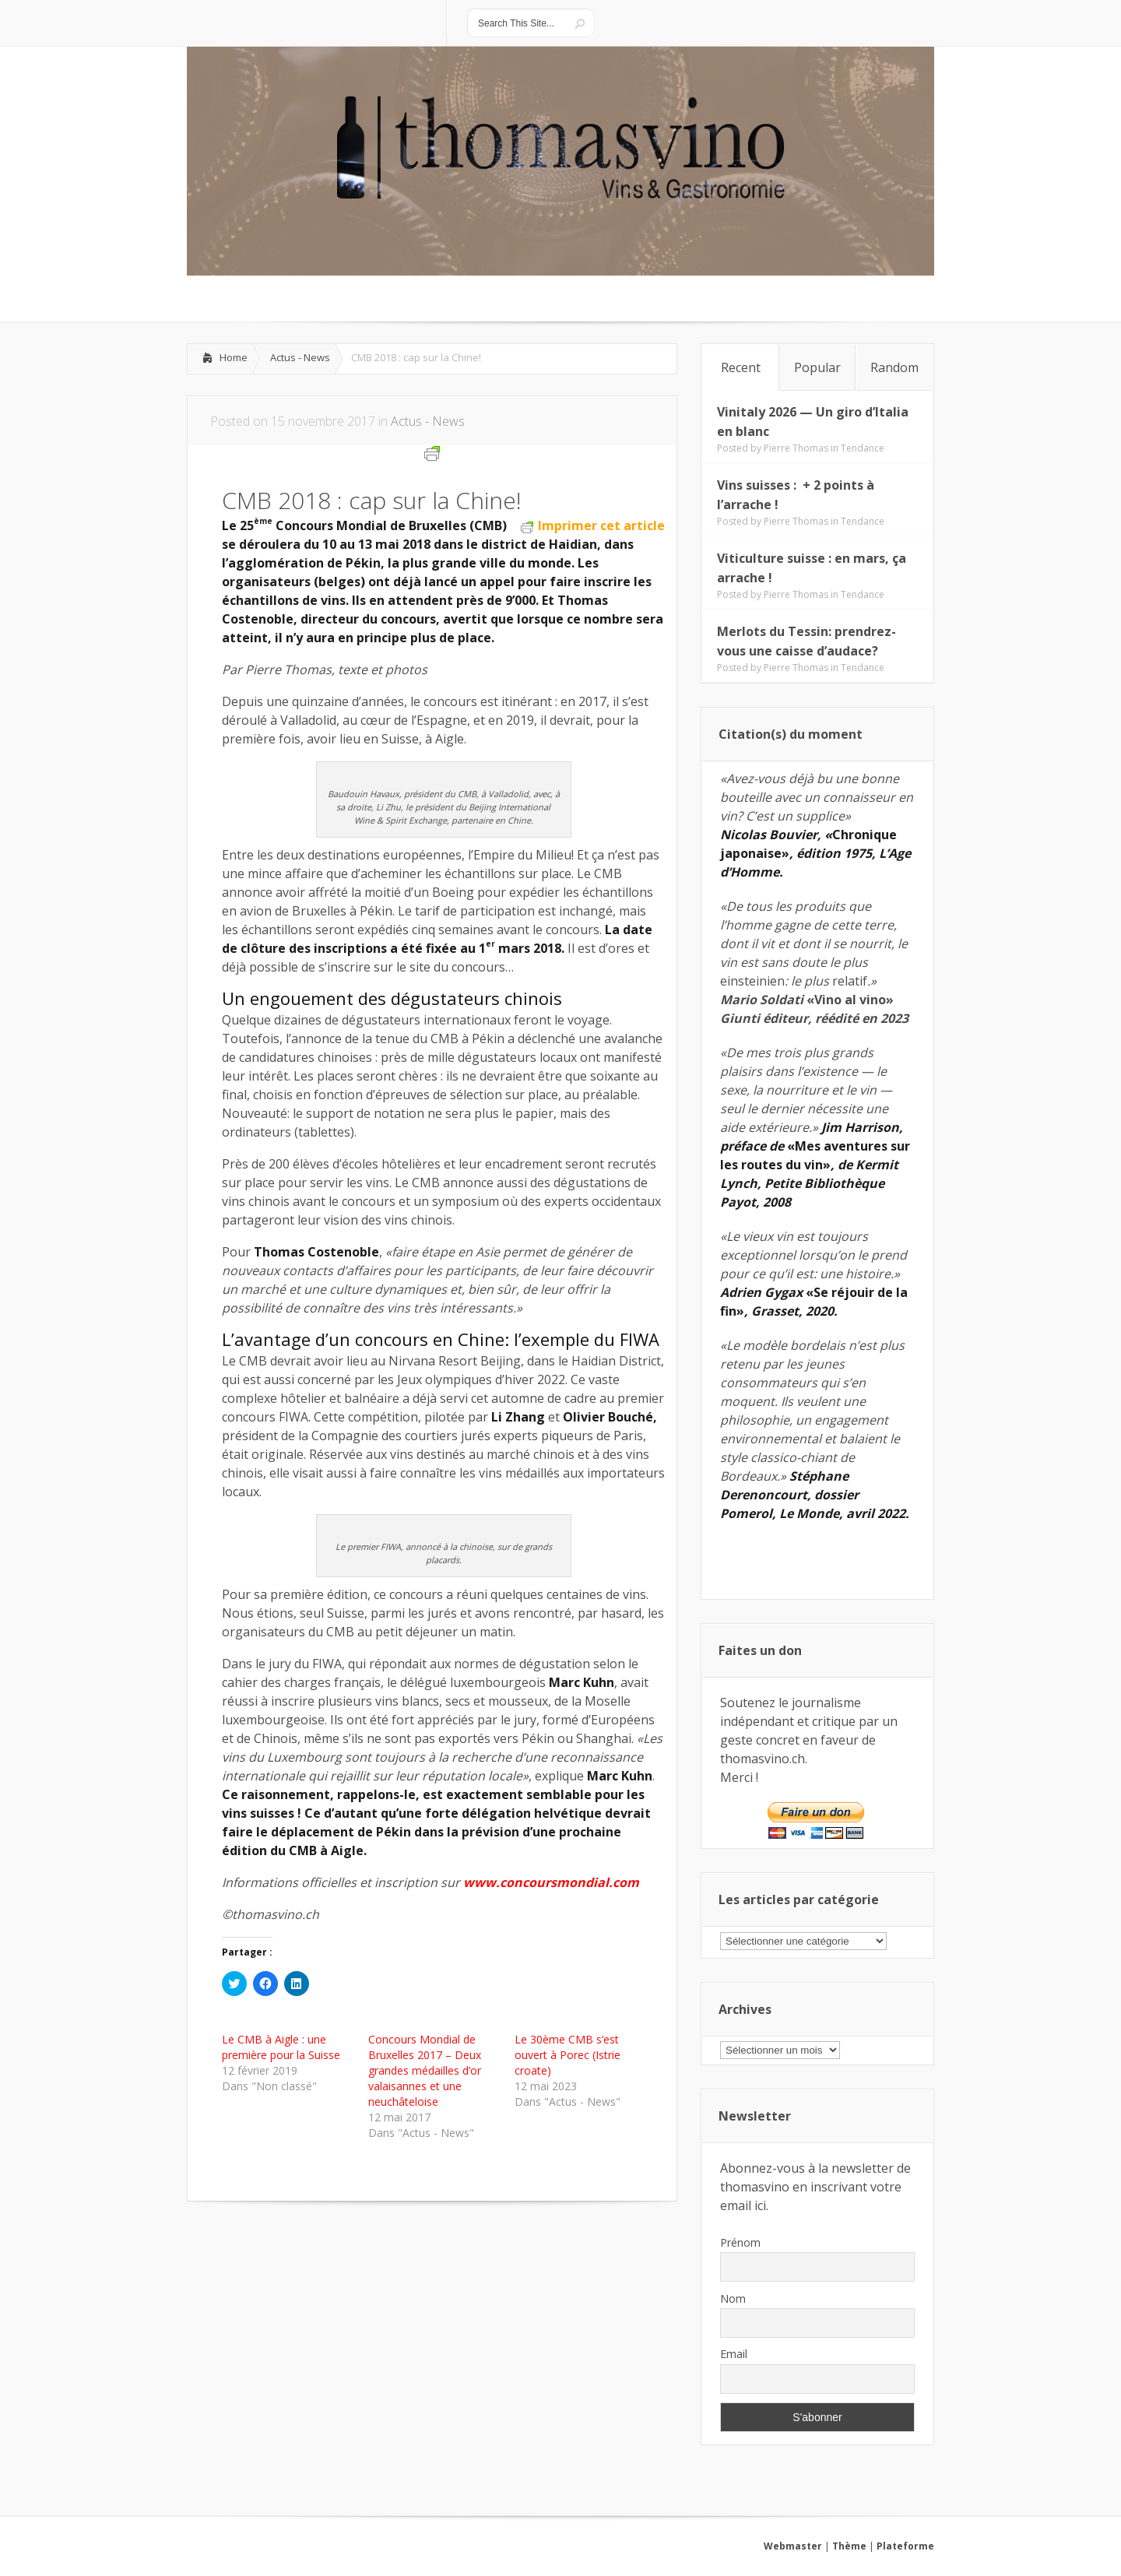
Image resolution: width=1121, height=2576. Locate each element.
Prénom (740, 2242)
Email (733, 2353)
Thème (849, 2546)
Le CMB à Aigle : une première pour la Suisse (281, 2047)
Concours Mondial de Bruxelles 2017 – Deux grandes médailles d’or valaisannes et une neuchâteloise (424, 2070)
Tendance (862, 448)
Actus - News (300, 357)
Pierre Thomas (796, 448)
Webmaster (793, 2546)
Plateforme (905, 2546)
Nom (733, 2298)
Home (234, 357)
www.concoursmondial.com (551, 1882)
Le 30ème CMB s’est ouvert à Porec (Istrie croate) (567, 2055)
